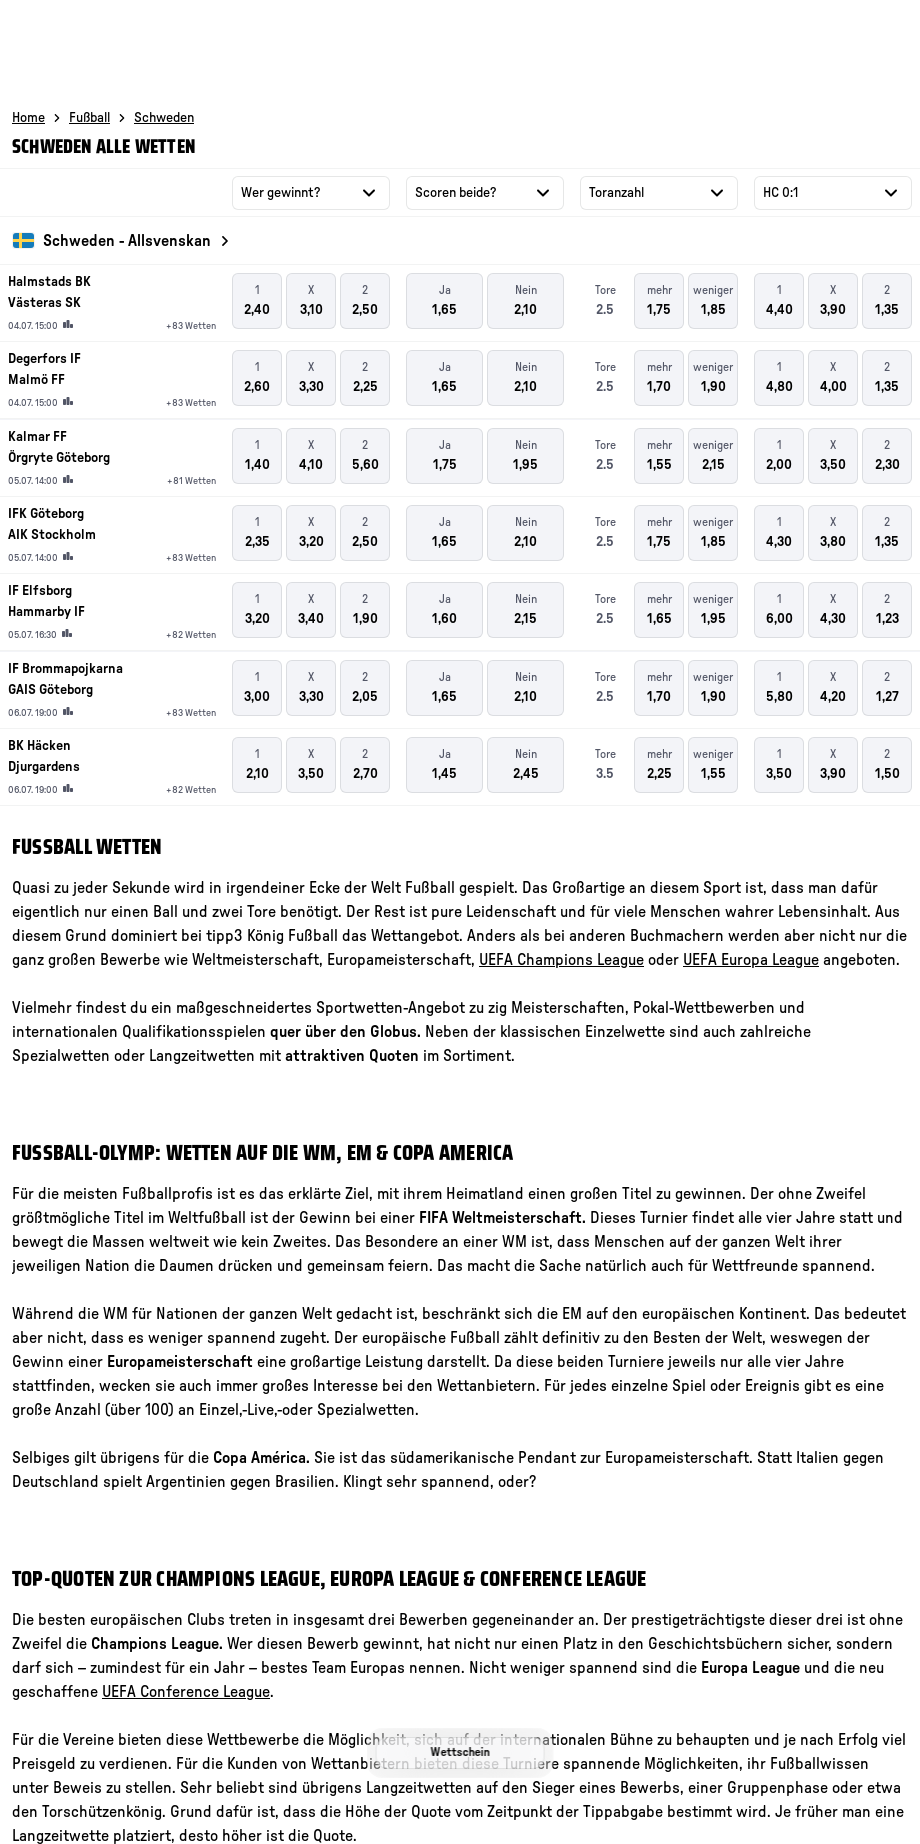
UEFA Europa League (751, 960)
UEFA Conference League (186, 1692)
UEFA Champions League (561, 960)
